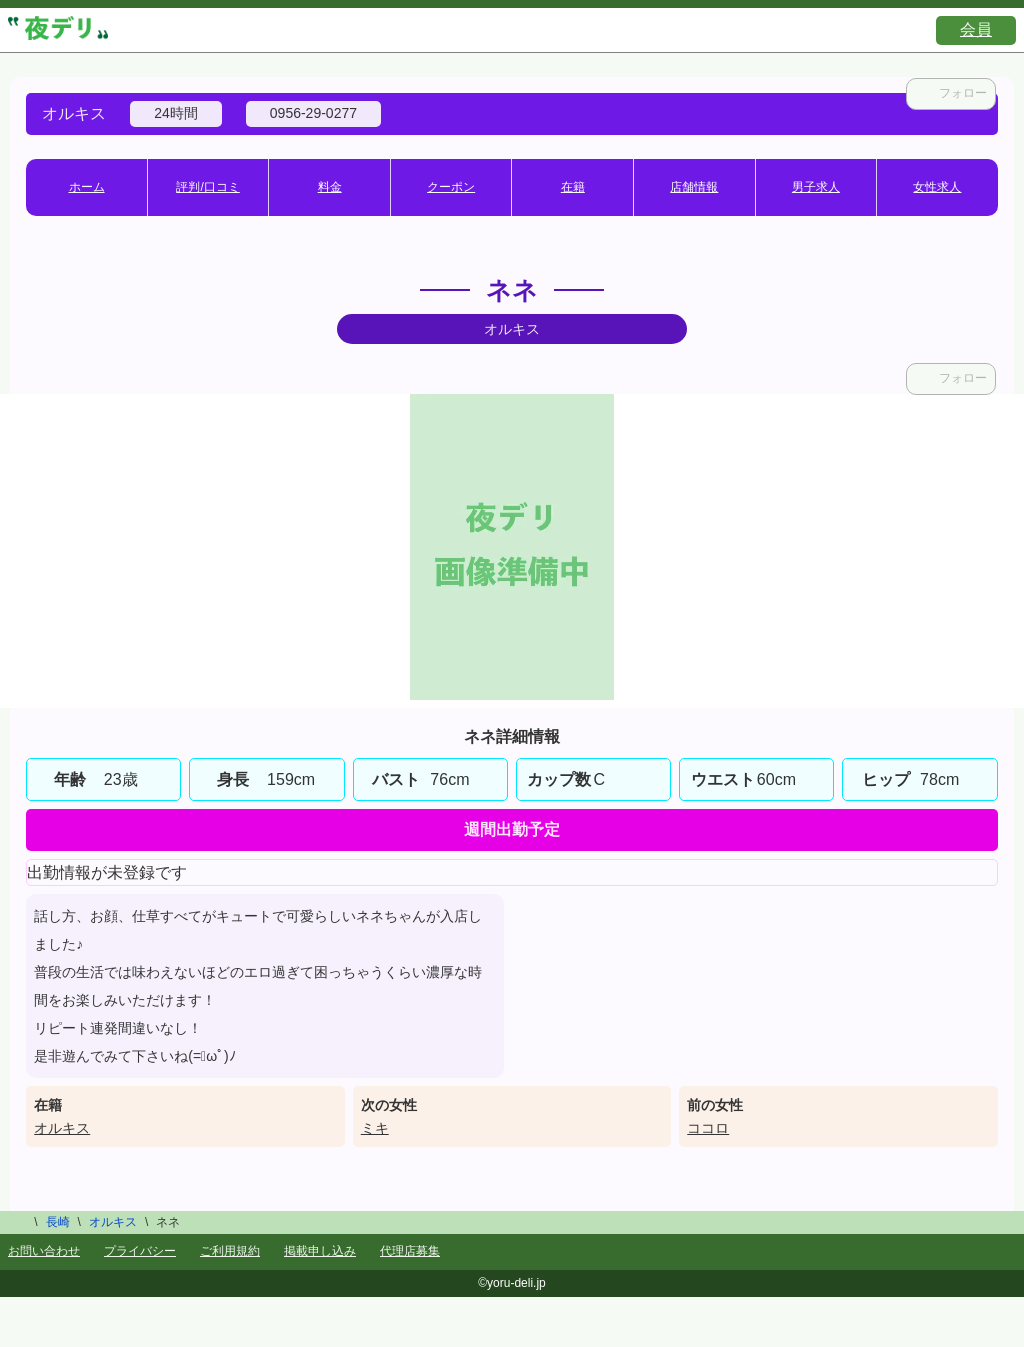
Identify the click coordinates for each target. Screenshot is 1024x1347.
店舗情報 (694, 187)
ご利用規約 (230, 1251)
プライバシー (140, 1251)
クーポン (451, 187)
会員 (976, 29)
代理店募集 (410, 1251)
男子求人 (816, 187)
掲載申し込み (320, 1251)
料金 (330, 187)
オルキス (62, 1128)
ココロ (708, 1128)
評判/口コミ (207, 187)
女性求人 (937, 187)
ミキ (375, 1128)
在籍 (573, 187)
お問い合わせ (44, 1251)
